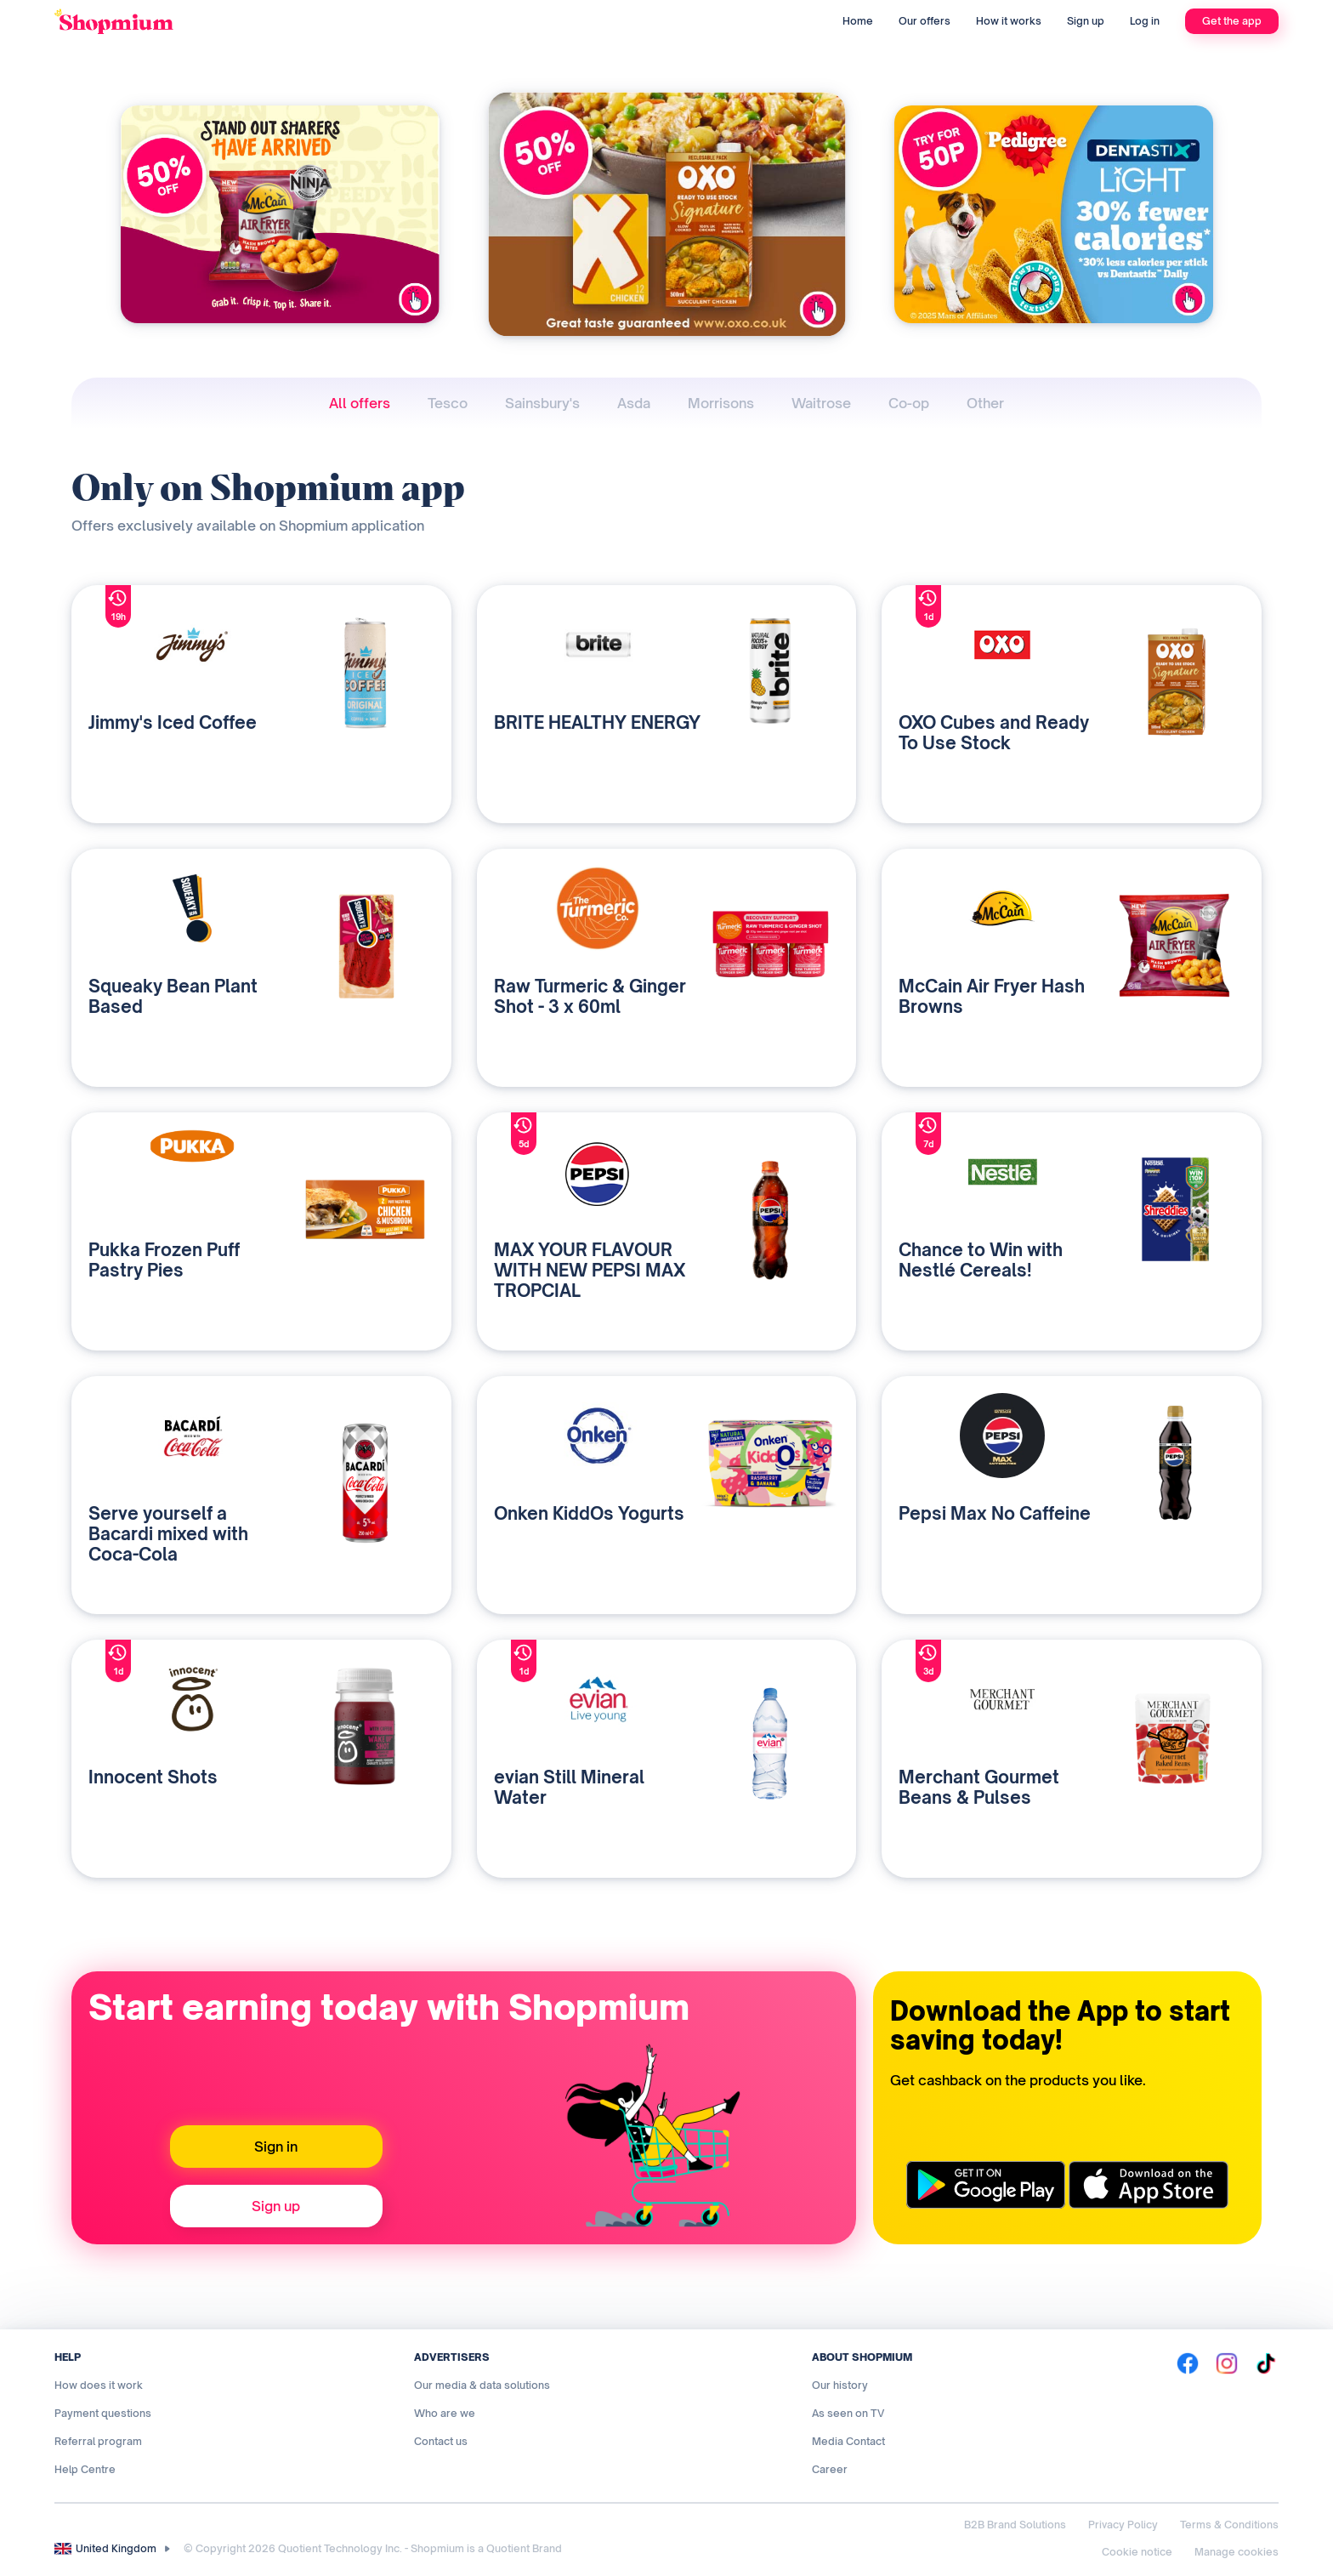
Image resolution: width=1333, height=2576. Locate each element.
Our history (840, 2385)
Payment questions (102, 2413)
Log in (1145, 20)
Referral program (98, 2441)
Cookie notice (1137, 2551)
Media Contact (848, 2441)
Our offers (924, 20)
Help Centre (85, 2469)
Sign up (1085, 20)
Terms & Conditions (1229, 2524)
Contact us (441, 2441)
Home (857, 20)
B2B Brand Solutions (1015, 2524)
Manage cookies (1236, 2551)
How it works (1008, 20)
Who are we (444, 2413)
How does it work (98, 2385)
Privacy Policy (1123, 2524)
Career (830, 2469)
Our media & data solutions (482, 2385)
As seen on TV (848, 2413)
